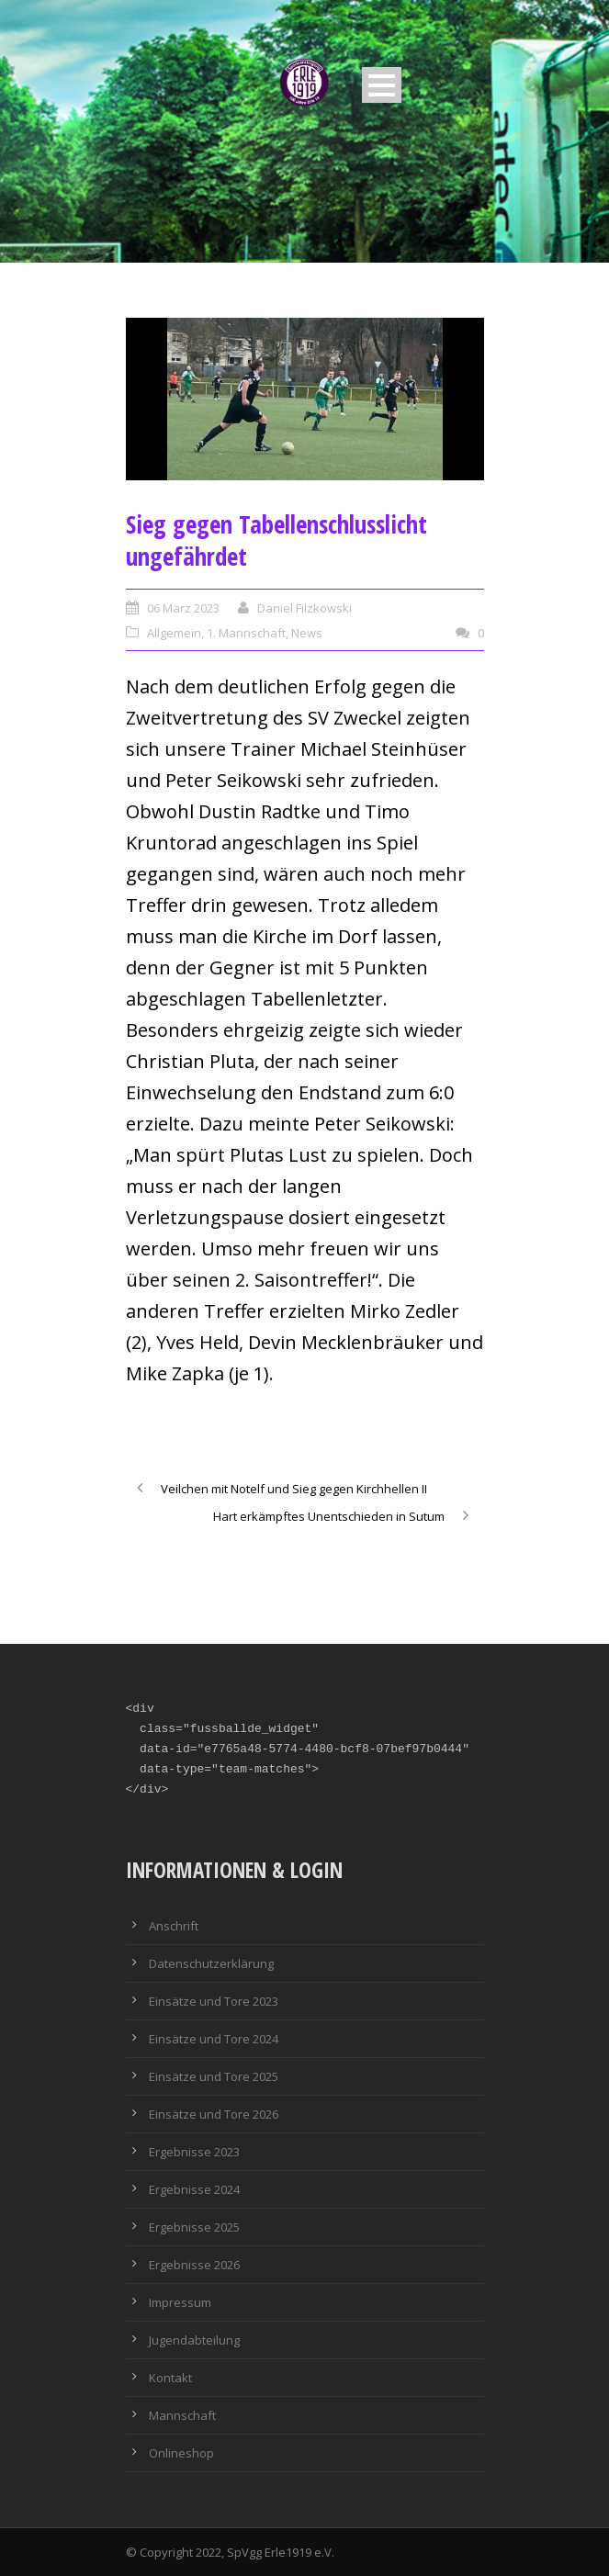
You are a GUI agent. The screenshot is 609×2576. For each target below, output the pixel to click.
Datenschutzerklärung (211, 1963)
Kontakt (170, 2377)
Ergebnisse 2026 (194, 2264)
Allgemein (174, 632)
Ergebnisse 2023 (194, 2151)
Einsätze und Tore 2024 (213, 2038)
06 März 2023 (183, 608)
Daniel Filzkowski (304, 608)
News (306, 632)
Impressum (180, 2302)
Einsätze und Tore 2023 (213, 2001)
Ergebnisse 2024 (194, 2189)
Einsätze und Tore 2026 (213, 2114)
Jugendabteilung (194, 2340)
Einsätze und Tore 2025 (213, 2076)
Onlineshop (181, 2453)
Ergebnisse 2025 (194, 2227)
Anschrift (173, 1926)
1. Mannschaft (246, 632)
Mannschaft (182, 2415)
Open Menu (381, 85)
